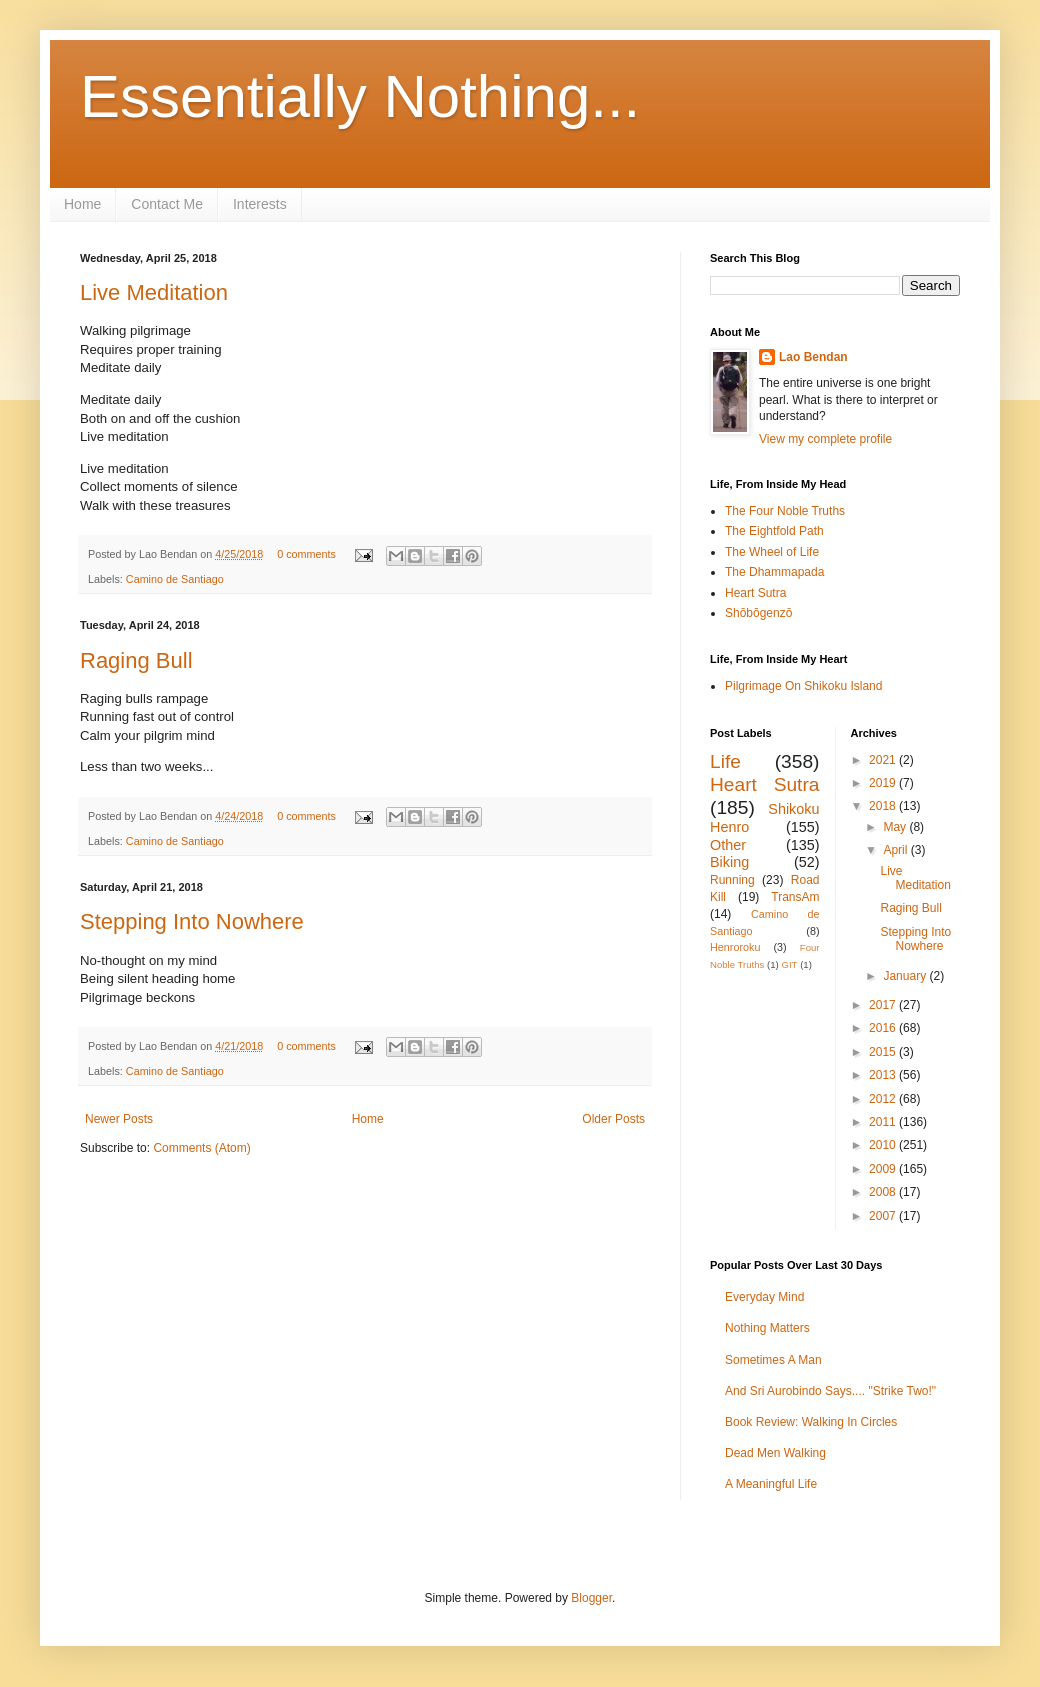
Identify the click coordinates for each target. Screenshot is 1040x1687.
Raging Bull (136, 660)
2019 (884, 783)
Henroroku (735, 947)
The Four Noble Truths (785, 511)
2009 (884, 1169)
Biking (729, 862)
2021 (884, 760)
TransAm (795, 897)
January (906, 976)
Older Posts (613, 1119)
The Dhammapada (774, 572)
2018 (884, 806)
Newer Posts (119, 1119)
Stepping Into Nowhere (192, 921)
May (896, 827)
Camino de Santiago (175, 579)
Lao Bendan (813, 357)
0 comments (306, 554)
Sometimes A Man (773, 1360)
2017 (884, 1005)
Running (732, 880)
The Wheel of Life (772, 552)
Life (725, 761)
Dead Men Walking (775, 1453)
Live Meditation (154, 292)
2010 (884, 1145)
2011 (884, 1122)
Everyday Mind (764, 1297)
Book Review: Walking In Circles (811, 1422)
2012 (884, 1099)
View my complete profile (825, 439)
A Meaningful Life (771, 1484)
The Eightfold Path (774, 531)
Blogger (591, 1598)
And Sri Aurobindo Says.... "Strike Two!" (830, 1391)
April (896, 850)
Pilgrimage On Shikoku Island (803, 686)
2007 (884, 1216)
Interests (260, 204)
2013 (884, 1075)
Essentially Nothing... (360, 96)
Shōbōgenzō (758, 613)
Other (728, 845)
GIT (789, 964)
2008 (884, 1192)
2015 (884, 1052)
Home (82, 204)
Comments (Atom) (201, 1148)
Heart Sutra (755, 593)
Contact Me (167, 204)
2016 (884, 1028)
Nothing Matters (767, 1328)
